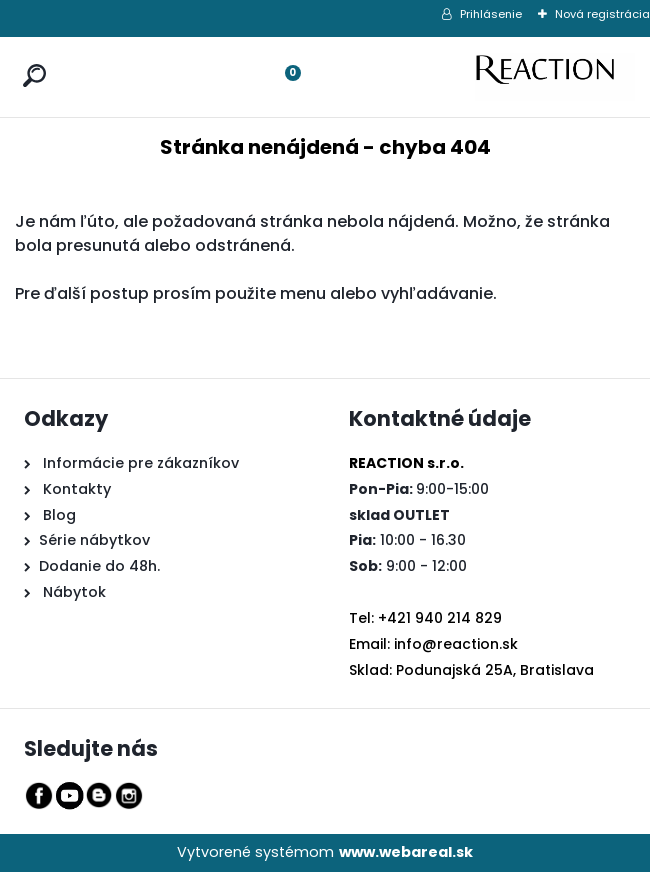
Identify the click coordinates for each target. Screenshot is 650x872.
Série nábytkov (94, 540)
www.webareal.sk (406, 852)
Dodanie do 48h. (99, 566)
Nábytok (72, 592)
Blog (57, 515)
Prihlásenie (491, 14)
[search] (30, 56)
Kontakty (77, 489)
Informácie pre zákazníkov (139, 463)
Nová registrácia (602, 14)
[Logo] (555, 77)
